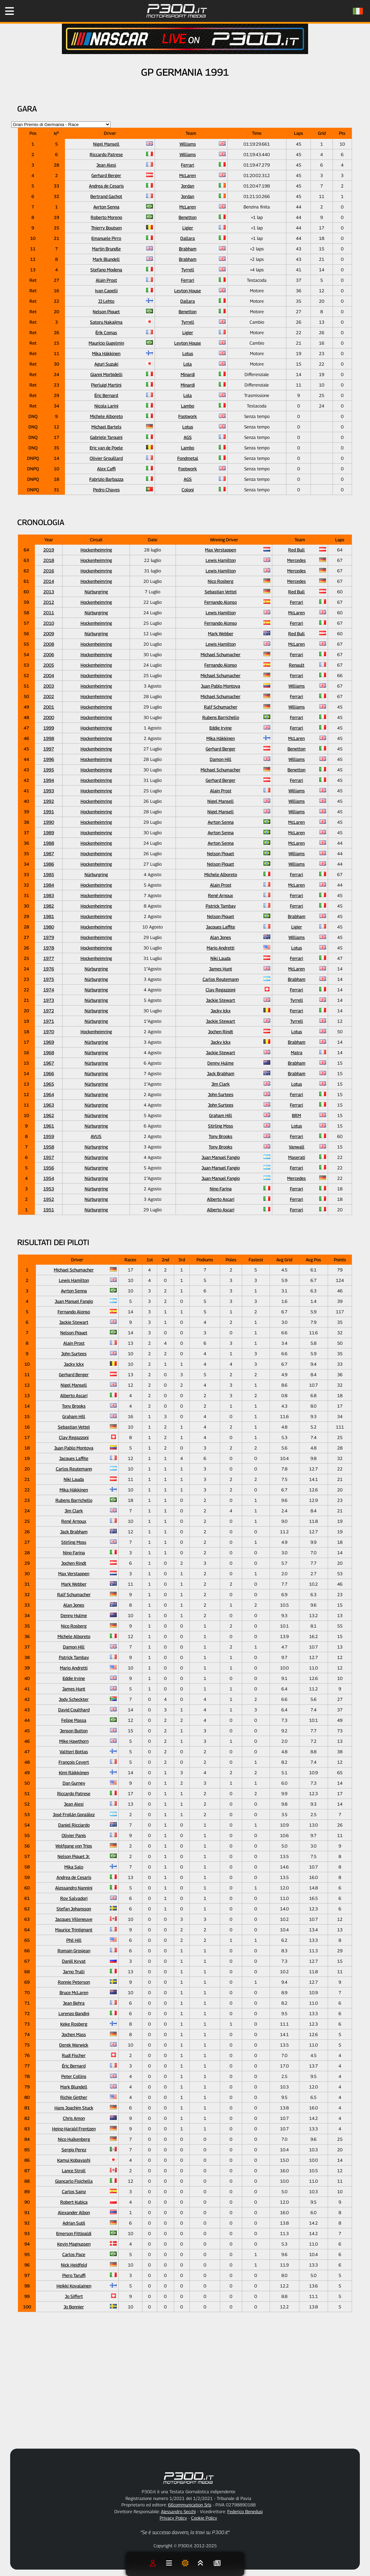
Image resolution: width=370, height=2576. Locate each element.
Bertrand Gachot (106, 196)
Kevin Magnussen (74, 2244)
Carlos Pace (73, 2254)
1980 (48, 927)
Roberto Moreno (106, 217)
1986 (48, 864)
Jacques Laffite (220, 927)
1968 (48, 1052)
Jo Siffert (74, 2296)
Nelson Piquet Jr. (73, 1856)
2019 (48, 549)
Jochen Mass (74, 2034)
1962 (48, 1115)
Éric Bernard (106, 395)
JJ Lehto (106, 301)
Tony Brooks (220, 1136)
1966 (48, 1073)
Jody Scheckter (74, 1699)
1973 (48, 1000)
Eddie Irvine (220, 727)
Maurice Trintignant (73, 1929)
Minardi (188, 374)
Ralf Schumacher (220, 707)
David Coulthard (74, 1709)
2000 (48, 717)
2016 (48, 570)
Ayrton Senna (106, 206)
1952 (48, 1199)
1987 (48, 853)
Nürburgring (96, 591)
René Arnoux (220, 895)
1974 (48, 989)
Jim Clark (220, 1084)
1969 (48, 1042)
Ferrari (187, 165)
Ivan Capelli (106, 290)
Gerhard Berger (106, 175)
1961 (48, 1126)
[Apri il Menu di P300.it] (9, 11)
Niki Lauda (220, 958)
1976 (48, 968)
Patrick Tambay (221, 906)
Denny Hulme (220, 1063)
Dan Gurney (74, 1783)
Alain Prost (106, 280)
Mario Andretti (220, 947)
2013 (48, 591)
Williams (188, 144)
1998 (48, 738)
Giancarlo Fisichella (74, 2181)
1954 (48, 1178)
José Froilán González (74, 1814)
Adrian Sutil (74, 2223)
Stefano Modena (106, 269)
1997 (48, 748)
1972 (48, 1010)
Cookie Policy (204, 2518)
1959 (48, 1136)
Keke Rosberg (73, 2024)
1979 (48, 937)
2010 (48, 623)
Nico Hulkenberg (74, 2139)
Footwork (187, 416)
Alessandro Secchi (178, 2511)
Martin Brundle (106, 248)
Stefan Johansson (73, 1908)
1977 (48, 958)
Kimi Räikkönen (74, 1772)
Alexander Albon (74, 2212)
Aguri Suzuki (106, 364)
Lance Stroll (74, 2170)
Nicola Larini (106, 405)
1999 (48, 727)
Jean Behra (74, 2003)
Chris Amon (74, 2118)
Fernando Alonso (220, 602)
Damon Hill (220, 759)
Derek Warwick (73, 2045)
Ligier (187, 227)
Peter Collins (73, 2076)
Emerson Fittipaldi (73, 2233)
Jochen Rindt (220, 1031)
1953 (48, 1188)
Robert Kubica (74, 2202)
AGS (188, 437)
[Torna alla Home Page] (176, 21)
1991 (48, 811)
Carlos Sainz (74, 2191)
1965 (48, 1084)
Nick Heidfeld (74, 2265)
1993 (48, 790)
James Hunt (220, 968)
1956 (48, 1167)
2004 (48, 675)
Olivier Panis (74, 1835)
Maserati (296, 1157)
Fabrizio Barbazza (106, 479)
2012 (48, 602)
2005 (48, 665)
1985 (48, 874)
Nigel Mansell (106, 144)
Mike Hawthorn (74, 1741)
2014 (48, 581)
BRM (296, 1115)
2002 (48, 696)
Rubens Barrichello (220, 717)
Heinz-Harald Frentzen (74, 2128)
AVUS (96, 1136)
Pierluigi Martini (106, 385)
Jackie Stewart (220, 1000)
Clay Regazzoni (220, 989)
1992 (48, 801)
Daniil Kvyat (74, 1961)
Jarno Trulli (74, 1971)
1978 (48, 947)
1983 (48, 895)
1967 (48, 1063)
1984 (48, 885)
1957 (48, 1157)
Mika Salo (73, 1866)
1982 (48, 906)
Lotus (187, 353)
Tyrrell (187, 269)
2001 (48, 707)
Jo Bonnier (74, 2306)
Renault (296, 665)
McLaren (187, 175)
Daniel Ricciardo (74, 1825)
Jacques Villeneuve (73, 1919)
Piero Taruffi (74, 2275)
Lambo (187, 405)
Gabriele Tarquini (106, 437)
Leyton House (187, 290)
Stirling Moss (220, 1126)
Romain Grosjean (73, 1950)
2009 (48, 633)
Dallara (187, 238)
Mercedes (296, 560)
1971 (48, 1021)
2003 (48, 686)
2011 (48, 612)
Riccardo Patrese (106, 154)
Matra (296, 1052)
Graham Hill (220, 1115)
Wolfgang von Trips (73, 1846)
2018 (48, 560)
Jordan (187, 186)
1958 (48, 1146)
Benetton (187, 217)
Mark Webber (220, 633)
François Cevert (74, 1762)
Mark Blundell (106, 259)
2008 (48, 644)
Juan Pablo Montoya (220, 686)
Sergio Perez (74, 2149)
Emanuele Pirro (106, 238)
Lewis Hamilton (221, 560)
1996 (48, 759)
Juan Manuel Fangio (221, 1157)
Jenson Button (74, 1730)
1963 (48, 1105)
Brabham (187, 248)
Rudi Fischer (74, 2055)
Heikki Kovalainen (73, 2285)
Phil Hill (74, 1940)
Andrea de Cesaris (106, 186)
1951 (48, 1209)
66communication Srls (189, 2504)
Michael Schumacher (220, 654)
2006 (48, 654)
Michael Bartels (106, 426)
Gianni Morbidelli (106, 374)
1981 (48, 916)
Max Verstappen (220, 549)
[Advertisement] (210, 2388)
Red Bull (296, 549)
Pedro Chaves (106, 489)
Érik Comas (106, 332)
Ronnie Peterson (74, 1982)
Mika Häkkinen (106, 353)
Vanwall (296, 1146)
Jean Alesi (106, 165)
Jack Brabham (220, 1073)
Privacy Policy (173, 2518)
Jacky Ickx (221, 1010)
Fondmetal (187, 458)
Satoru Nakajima (106, 322)
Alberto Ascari (220, 1199)
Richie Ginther (73, 2097)
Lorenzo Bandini (74, 2013)
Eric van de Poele (106, 447)
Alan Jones (220, 937)
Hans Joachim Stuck (73, 2107)
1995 (48, 769)
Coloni (188, 489)
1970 (48, 1031)
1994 (48, 780)
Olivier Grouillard (106, 458)
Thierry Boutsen (106, 227)
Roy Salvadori (74, 1898)
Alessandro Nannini (73, 1887)
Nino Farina (221, 1188)
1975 (48, 979)
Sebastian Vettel (221, 591)
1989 (48, 832)
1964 (48, 1094)
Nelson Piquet (106, 311)
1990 (48, 822)
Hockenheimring (96, 549)
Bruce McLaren (74, 1992)
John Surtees (220, 1094)
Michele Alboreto (106, 416)
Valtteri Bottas (74, 1751)
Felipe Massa (73, 1720)
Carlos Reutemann (221, 979)
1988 (48, 843)
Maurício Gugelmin (106, 343)
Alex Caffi (106, 468)
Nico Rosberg (220, 581)
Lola (187, 364)
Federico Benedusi (245, 2511)
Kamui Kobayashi (73, 2160)
